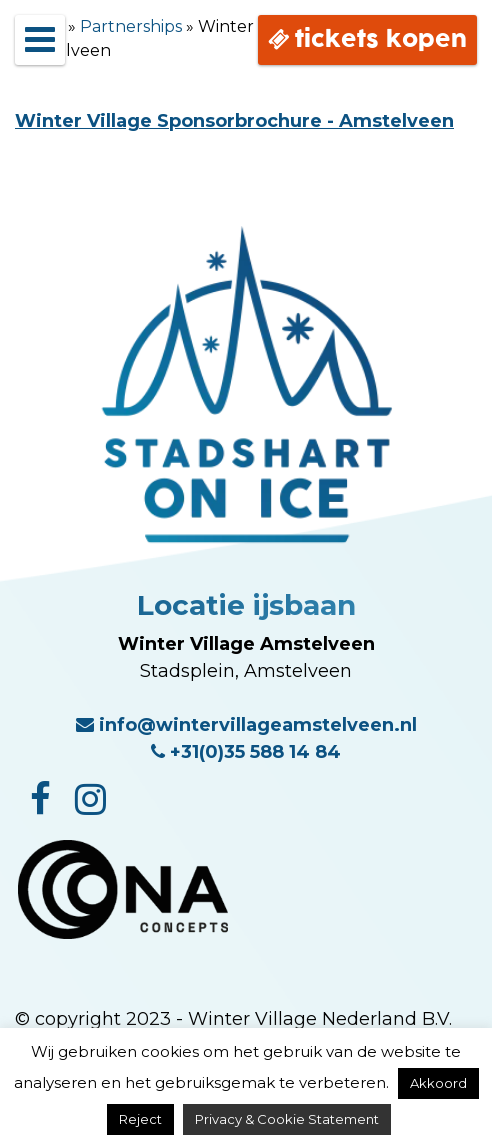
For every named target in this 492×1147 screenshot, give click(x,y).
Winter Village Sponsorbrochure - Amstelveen (234, 121)
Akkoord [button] (438, 1083)
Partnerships (131, 26)
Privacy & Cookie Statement (287, 1119)
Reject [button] (140, 1119)
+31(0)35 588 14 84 (246, 752)
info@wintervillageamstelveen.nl (246, 725)
